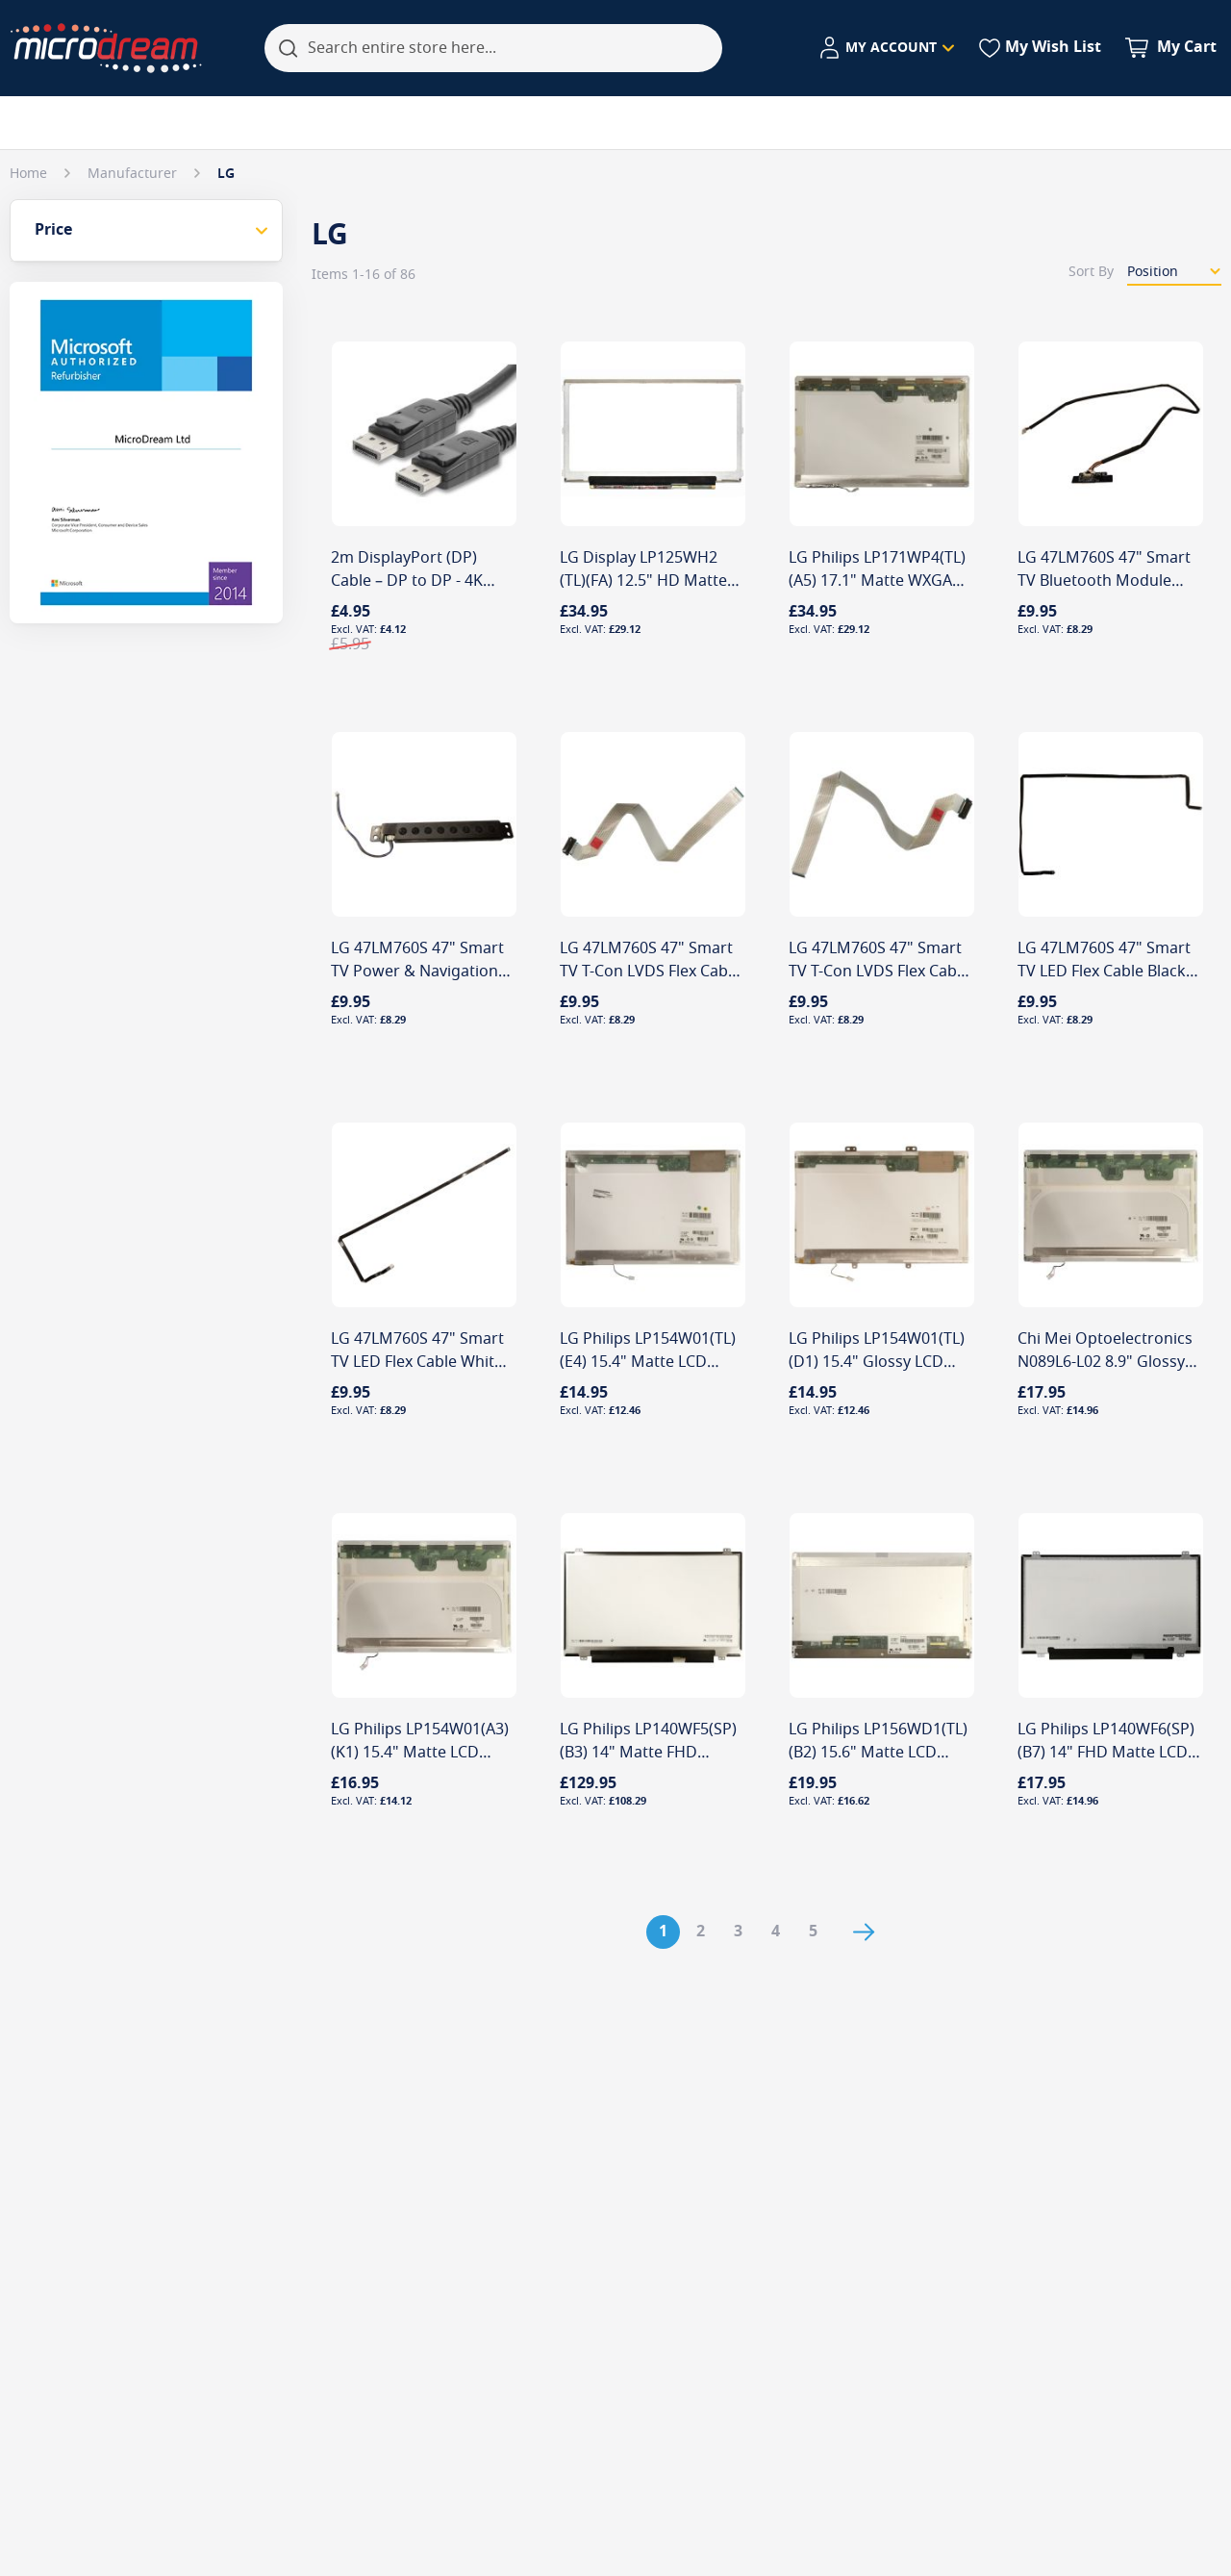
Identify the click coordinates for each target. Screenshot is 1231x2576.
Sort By (1091, 272)
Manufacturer (134, 174)
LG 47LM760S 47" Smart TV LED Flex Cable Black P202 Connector (1104, 971)
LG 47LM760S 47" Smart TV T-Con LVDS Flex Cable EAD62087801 (879, 971)
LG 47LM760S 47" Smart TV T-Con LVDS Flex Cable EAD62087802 (650, 971)
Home (30, 174)
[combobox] (493, 48)
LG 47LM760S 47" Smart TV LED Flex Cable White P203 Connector (417, 1362)
